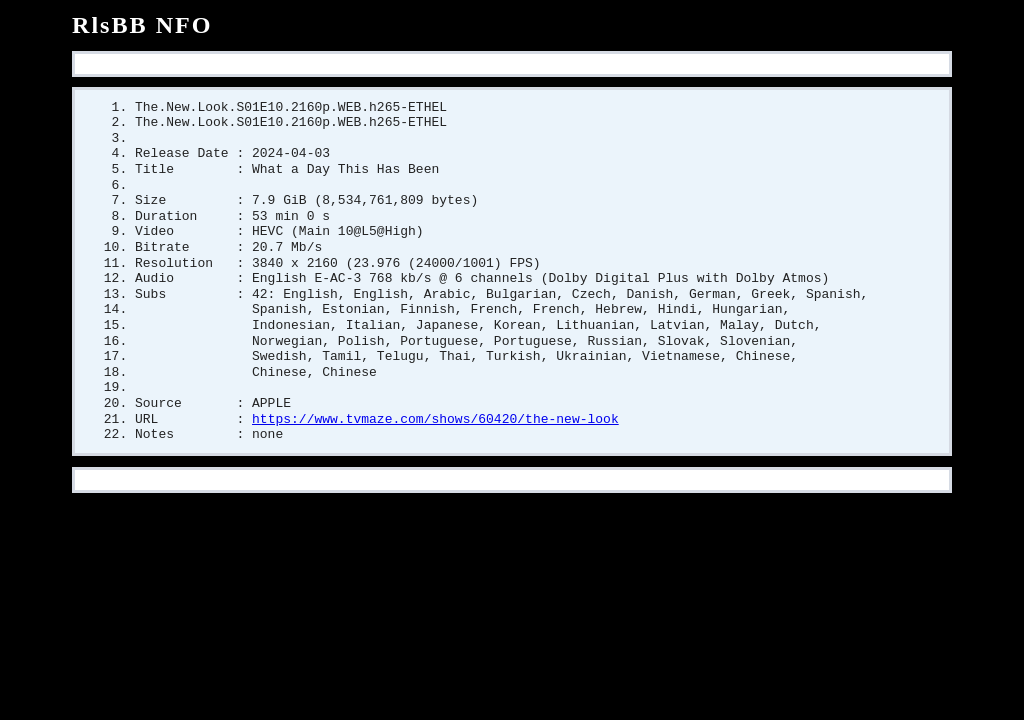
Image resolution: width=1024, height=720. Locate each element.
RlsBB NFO (142, 25)
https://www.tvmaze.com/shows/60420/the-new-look (435, 440)
